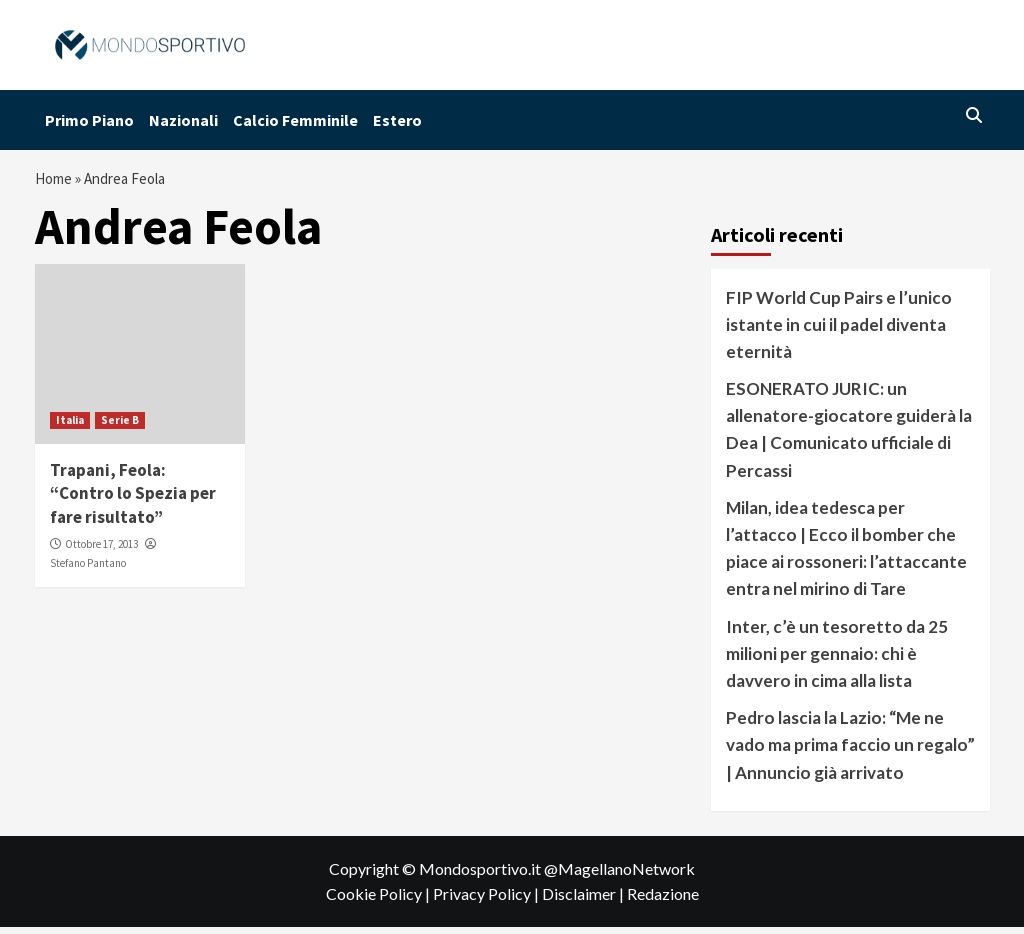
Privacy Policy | (487, 900)
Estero (397, 120)
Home (56, 182)
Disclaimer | (584, 900)
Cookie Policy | (379, 900)
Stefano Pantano (88, 569)
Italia (70, 426)
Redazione (663, 900)
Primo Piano (89, 120)
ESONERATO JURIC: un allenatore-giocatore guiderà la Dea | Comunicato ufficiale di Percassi (849, 436)
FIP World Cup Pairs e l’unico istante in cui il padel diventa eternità (839, 330)
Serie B (120, 426)
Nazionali (183, 120)
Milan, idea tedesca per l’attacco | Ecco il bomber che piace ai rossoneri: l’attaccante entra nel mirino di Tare (846, 555)
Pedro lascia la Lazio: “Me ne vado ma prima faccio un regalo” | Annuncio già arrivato (850, 751)
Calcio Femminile (295, 120)
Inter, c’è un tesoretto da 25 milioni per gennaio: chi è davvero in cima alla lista (837, 659)
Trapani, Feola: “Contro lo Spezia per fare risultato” (133, 500)
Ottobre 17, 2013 (101, 551)
